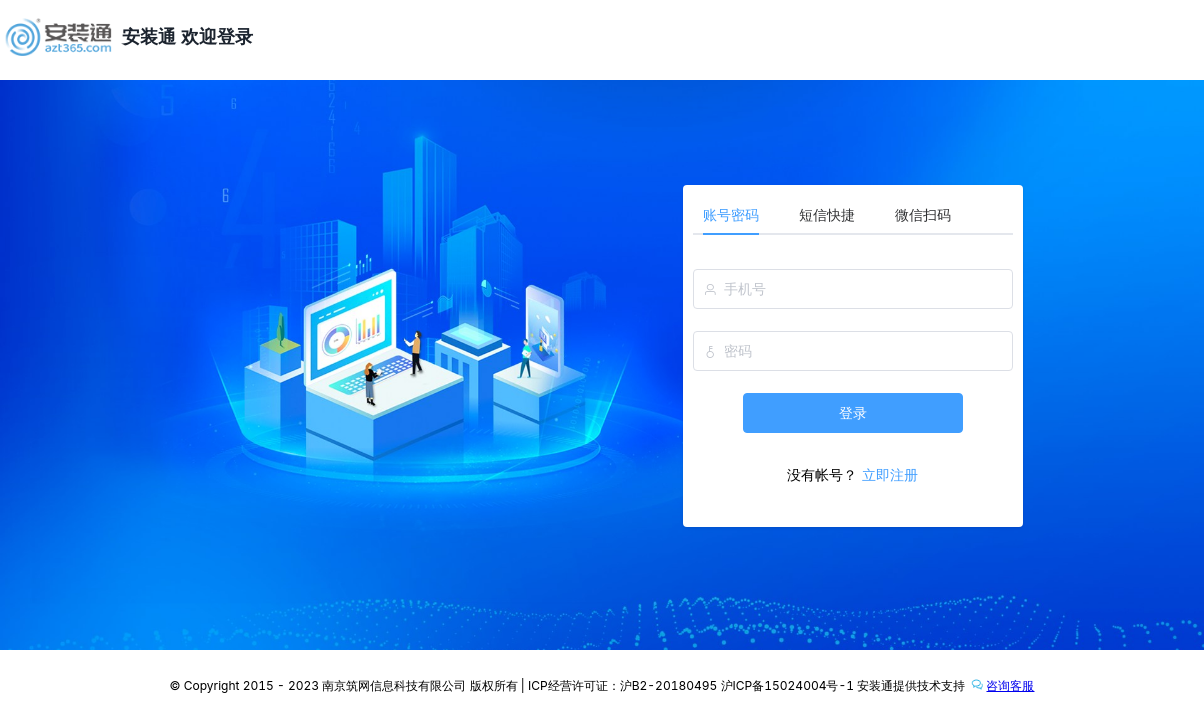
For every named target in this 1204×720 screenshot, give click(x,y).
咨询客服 (1001, 684)
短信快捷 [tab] (827, 214)
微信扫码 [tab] (923, 214)
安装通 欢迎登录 (187, 36)
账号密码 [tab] (731, 214)
